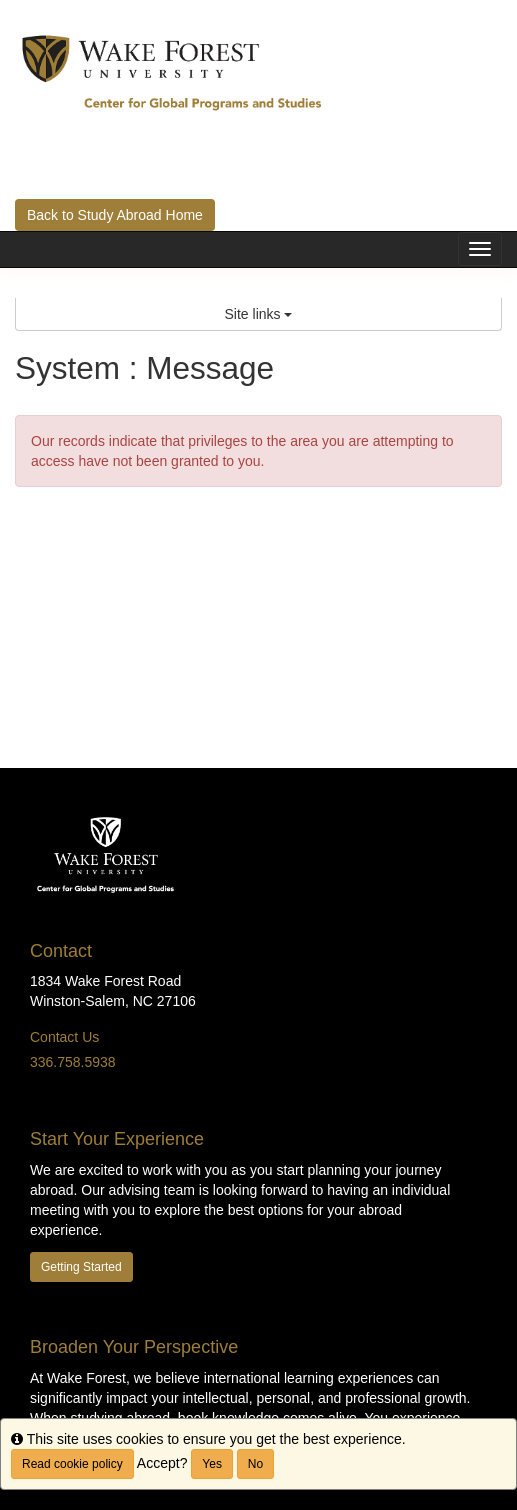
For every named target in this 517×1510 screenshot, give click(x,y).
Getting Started (81, 1267)
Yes (212, 1464)
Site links (259, 314)
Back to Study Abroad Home (115, 215)
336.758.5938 (73, 1062)
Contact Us (64, 1037)
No (255, 1464)
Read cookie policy (72, 1464)
